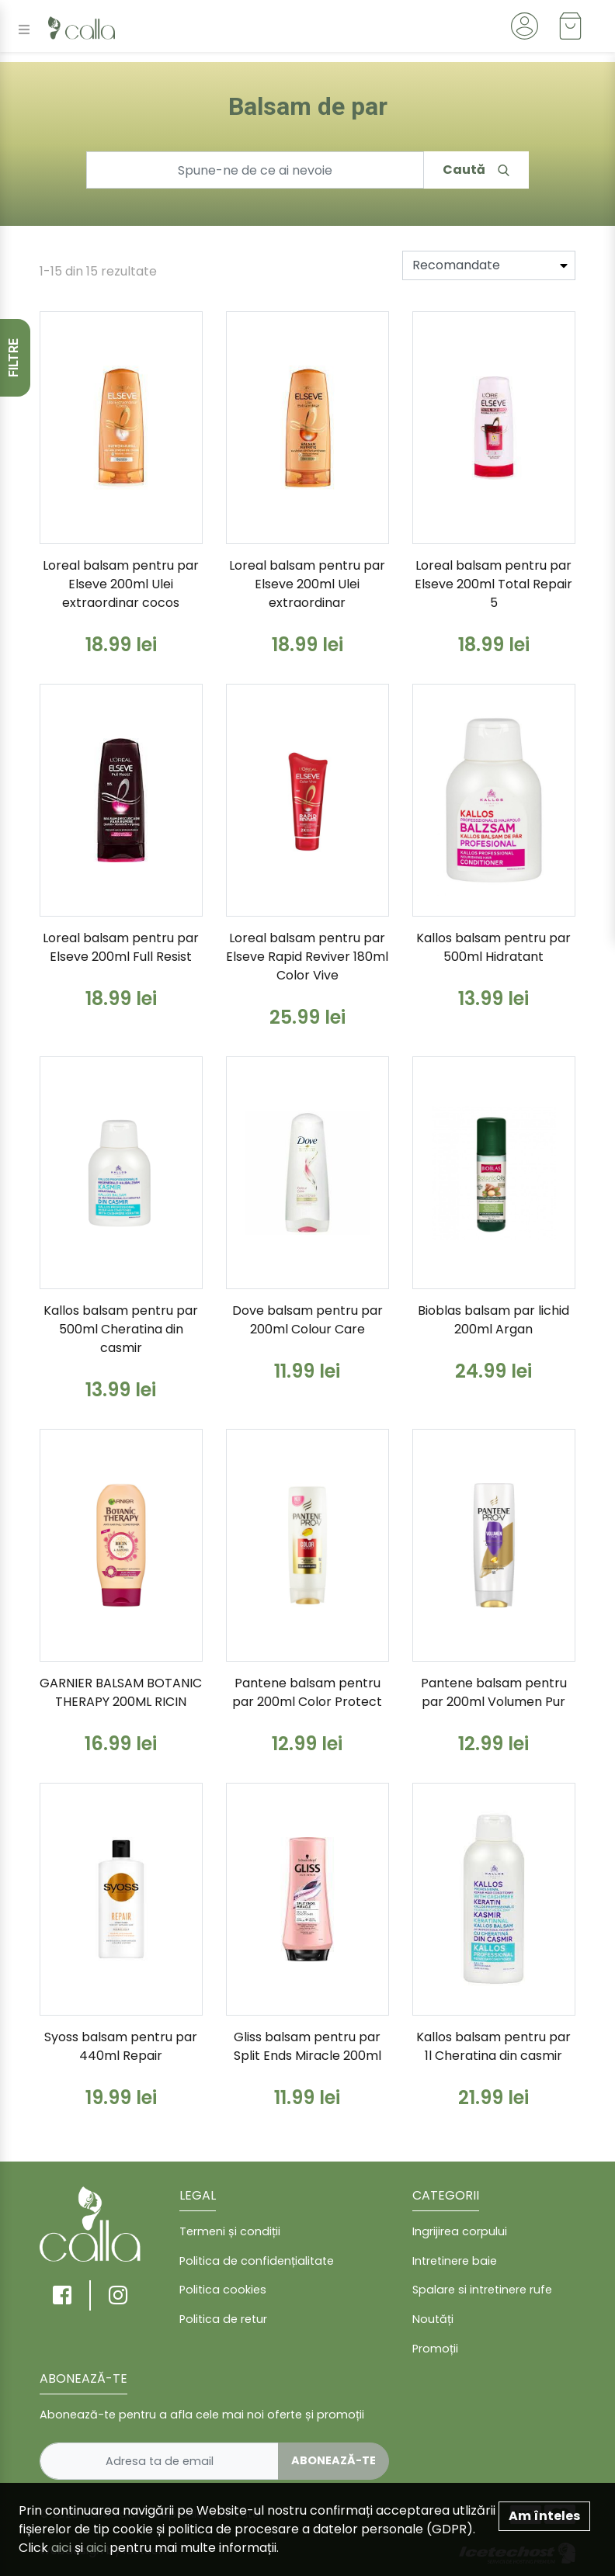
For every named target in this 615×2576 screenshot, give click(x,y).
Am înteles (544, 2516)
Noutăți (432, 2319)
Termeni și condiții (229, 2231)
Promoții (435, 2348)
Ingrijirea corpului (459, 2231)
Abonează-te (333, 2460)
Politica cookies (222, 2289)
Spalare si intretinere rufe (482, 2289)
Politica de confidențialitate (256, 2261)
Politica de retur (223, 2319)
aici (61, 2548)
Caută (476, 170)
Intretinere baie (454, 2261)
